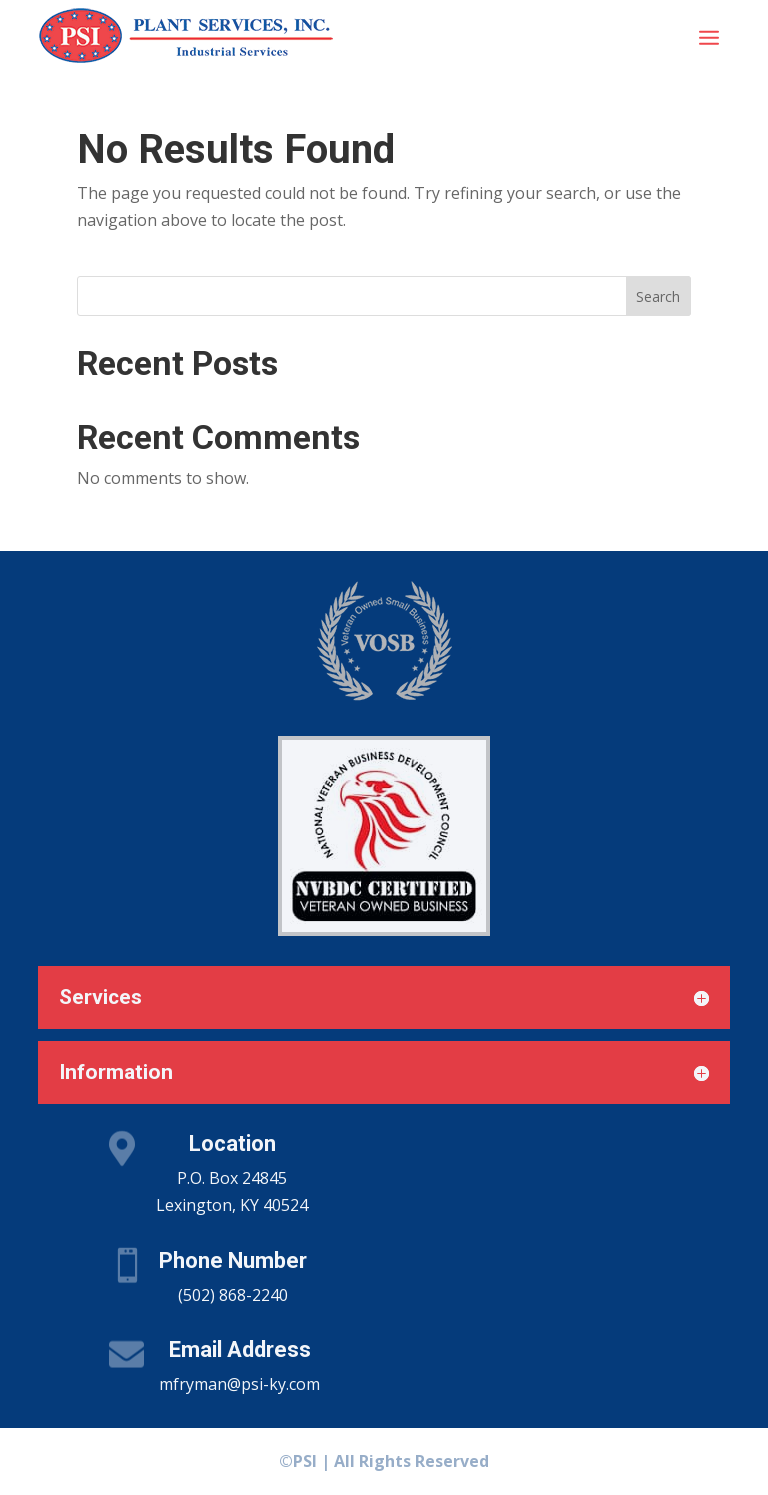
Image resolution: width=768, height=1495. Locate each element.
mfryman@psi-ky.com (239, 1384)
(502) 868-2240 (233, 1295)
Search (658, 296)
